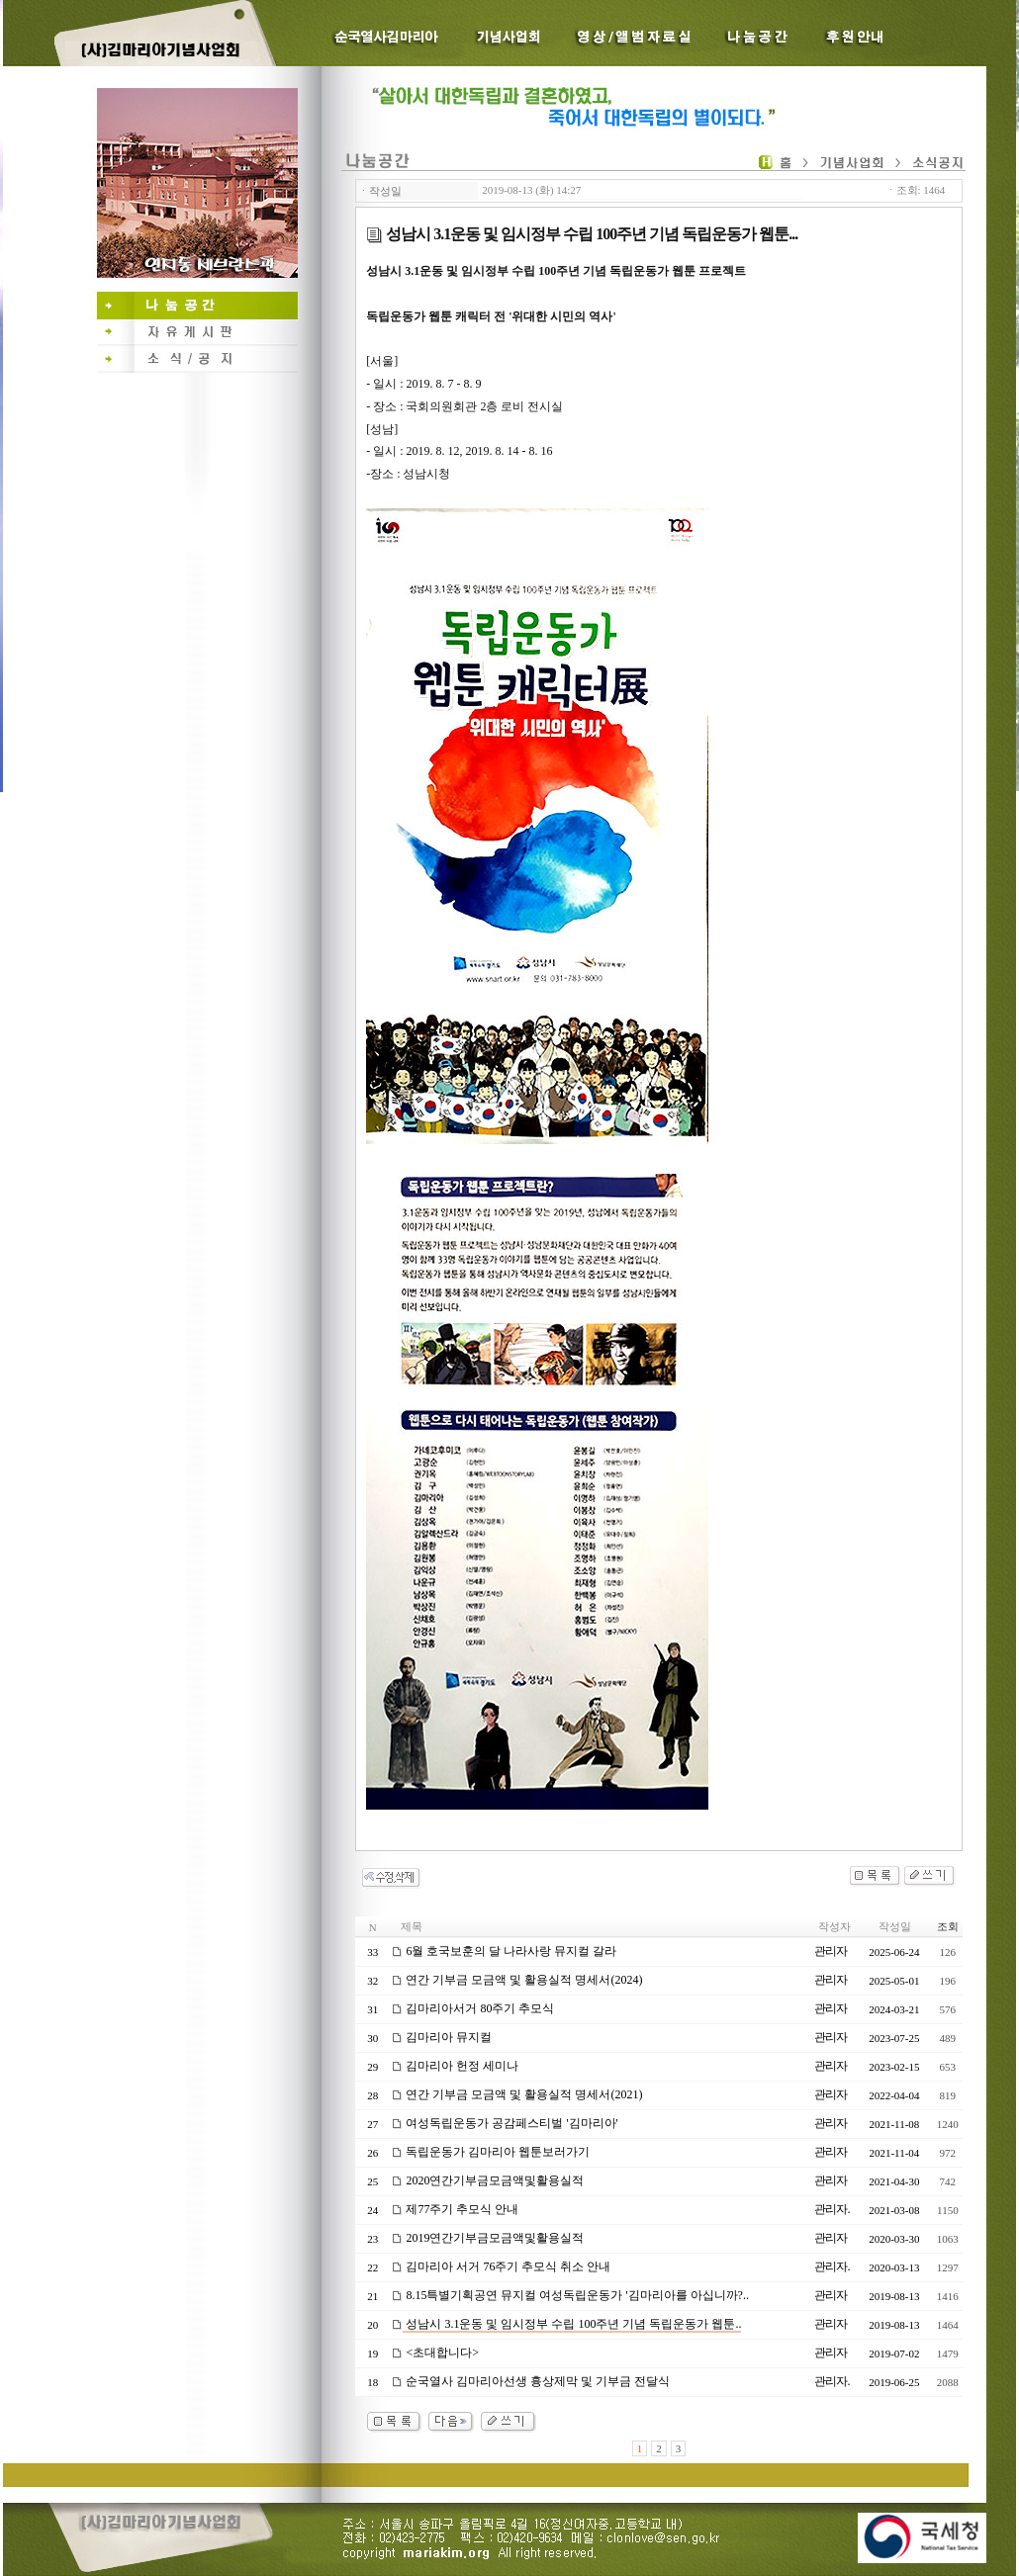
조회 (948, 1926)
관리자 (830, 1951)
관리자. (831, 2209)
